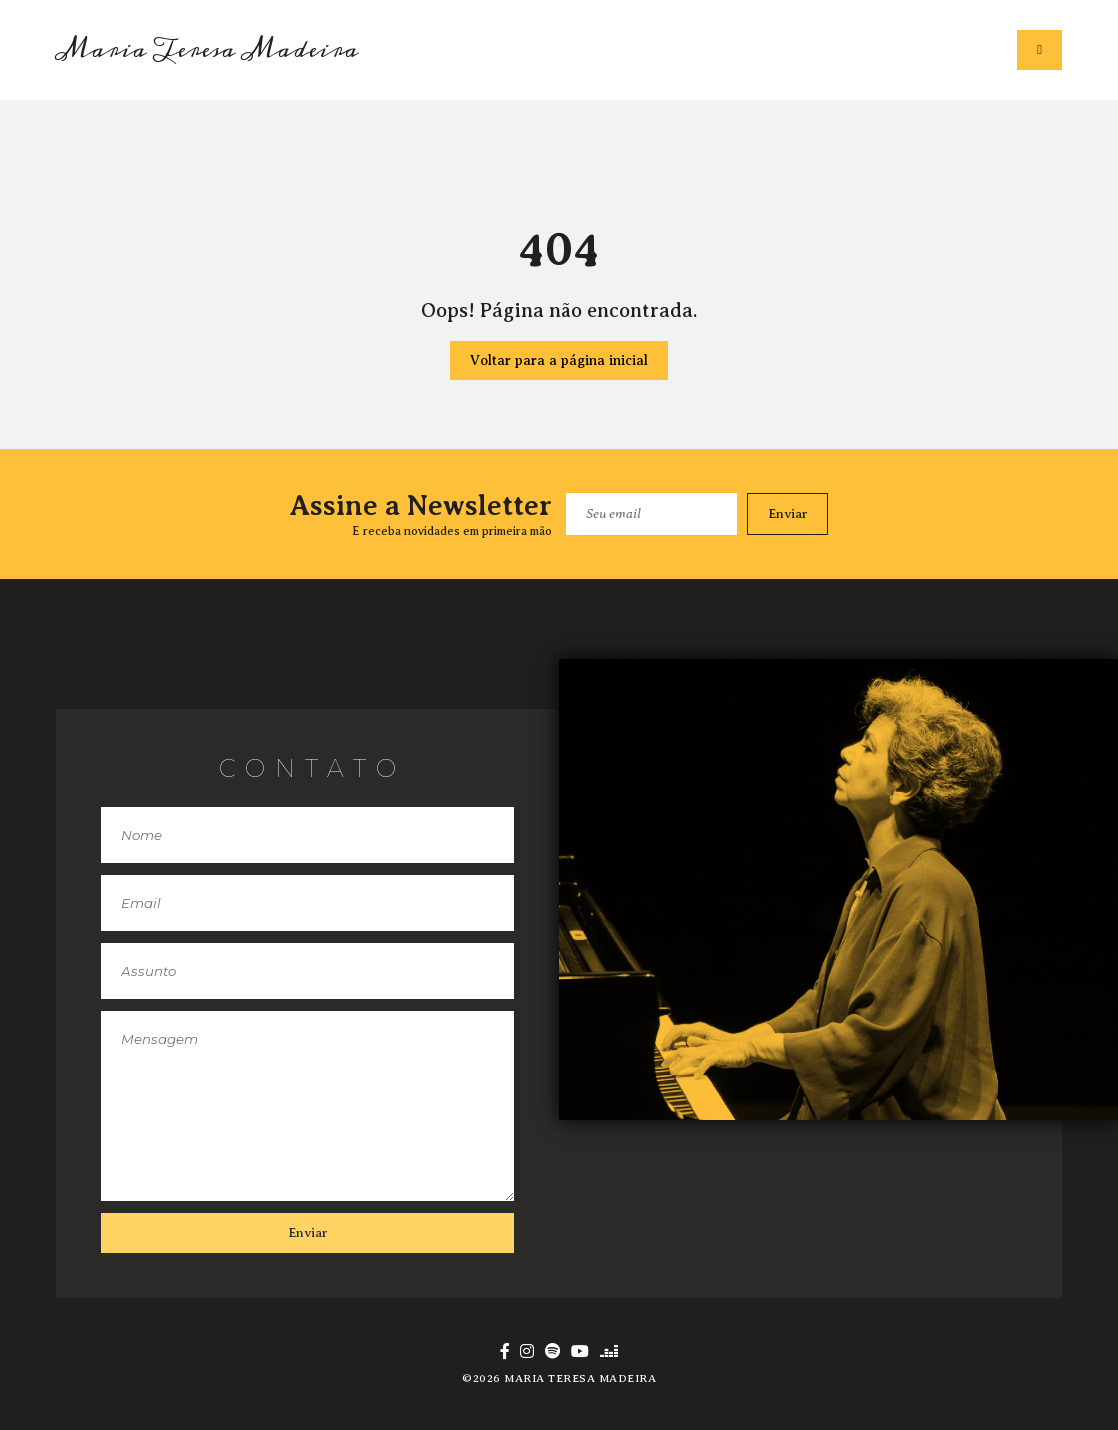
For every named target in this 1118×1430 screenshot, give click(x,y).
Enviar (787, 513)
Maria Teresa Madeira (207, 50)
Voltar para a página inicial (559, 360)
